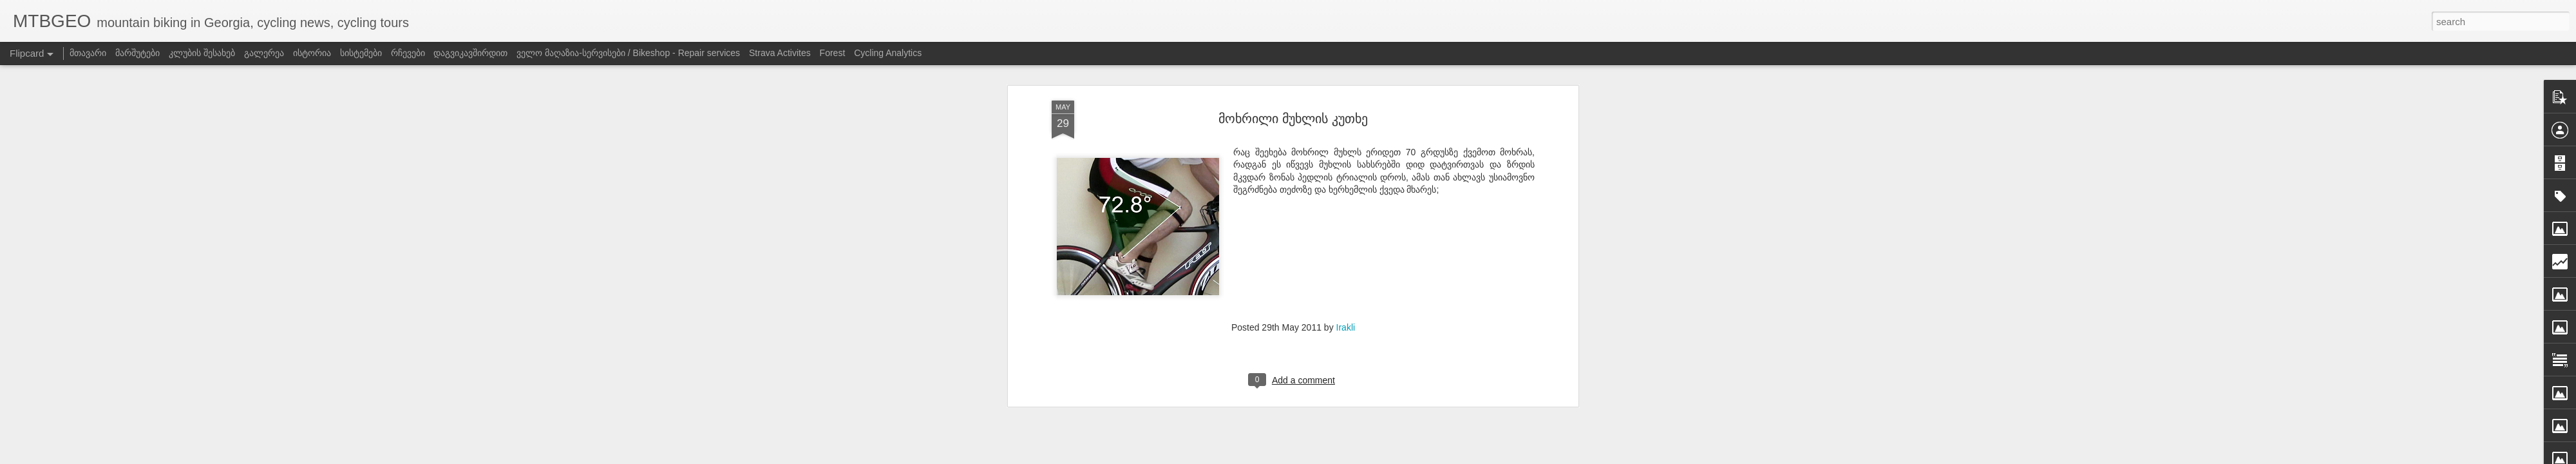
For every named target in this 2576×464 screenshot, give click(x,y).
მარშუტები (137, 53)
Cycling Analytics (888, 53)
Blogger (1451, 456)
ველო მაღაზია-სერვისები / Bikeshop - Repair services (628, 53)
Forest (833, 53)
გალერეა (264, 53)
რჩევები (408, 53)
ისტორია (312, 53)
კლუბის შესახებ (202, 53)
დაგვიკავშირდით (470, 53)
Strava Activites (780, 53)
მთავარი (88, 53)
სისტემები (361, 53)
